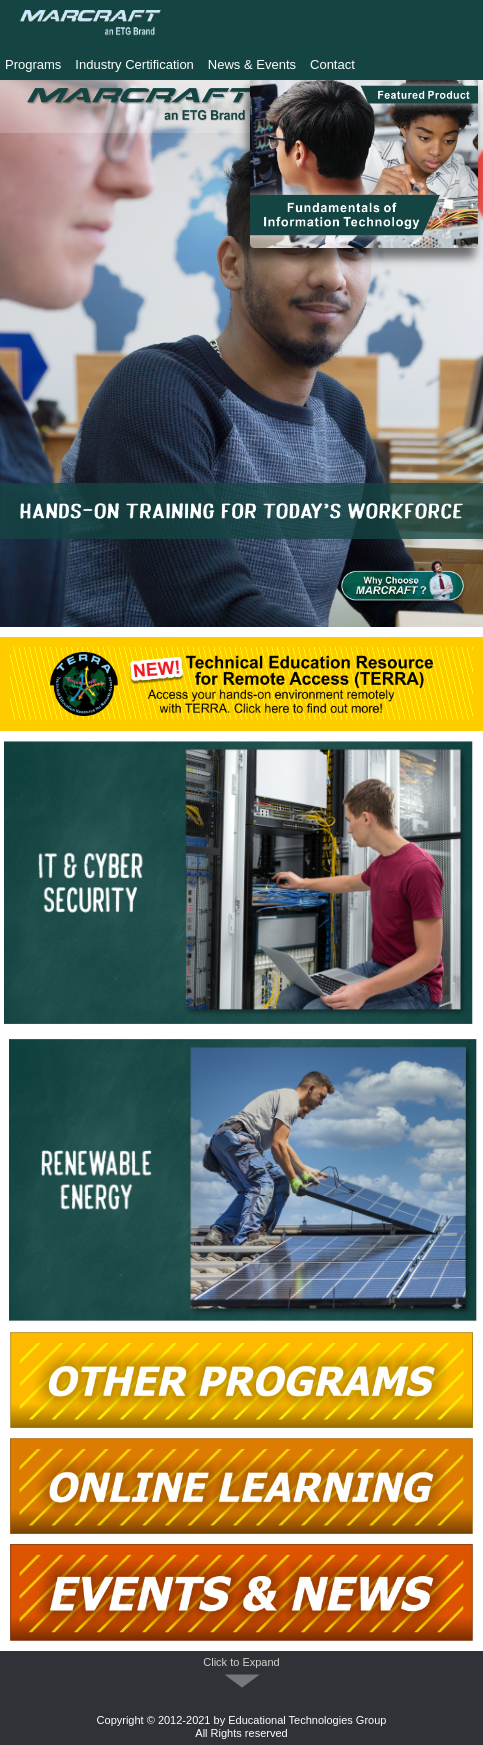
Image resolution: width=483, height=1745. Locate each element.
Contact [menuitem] (332, 64)
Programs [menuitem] (33, 64)
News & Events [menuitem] (252, 64)
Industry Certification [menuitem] (134, 64)
